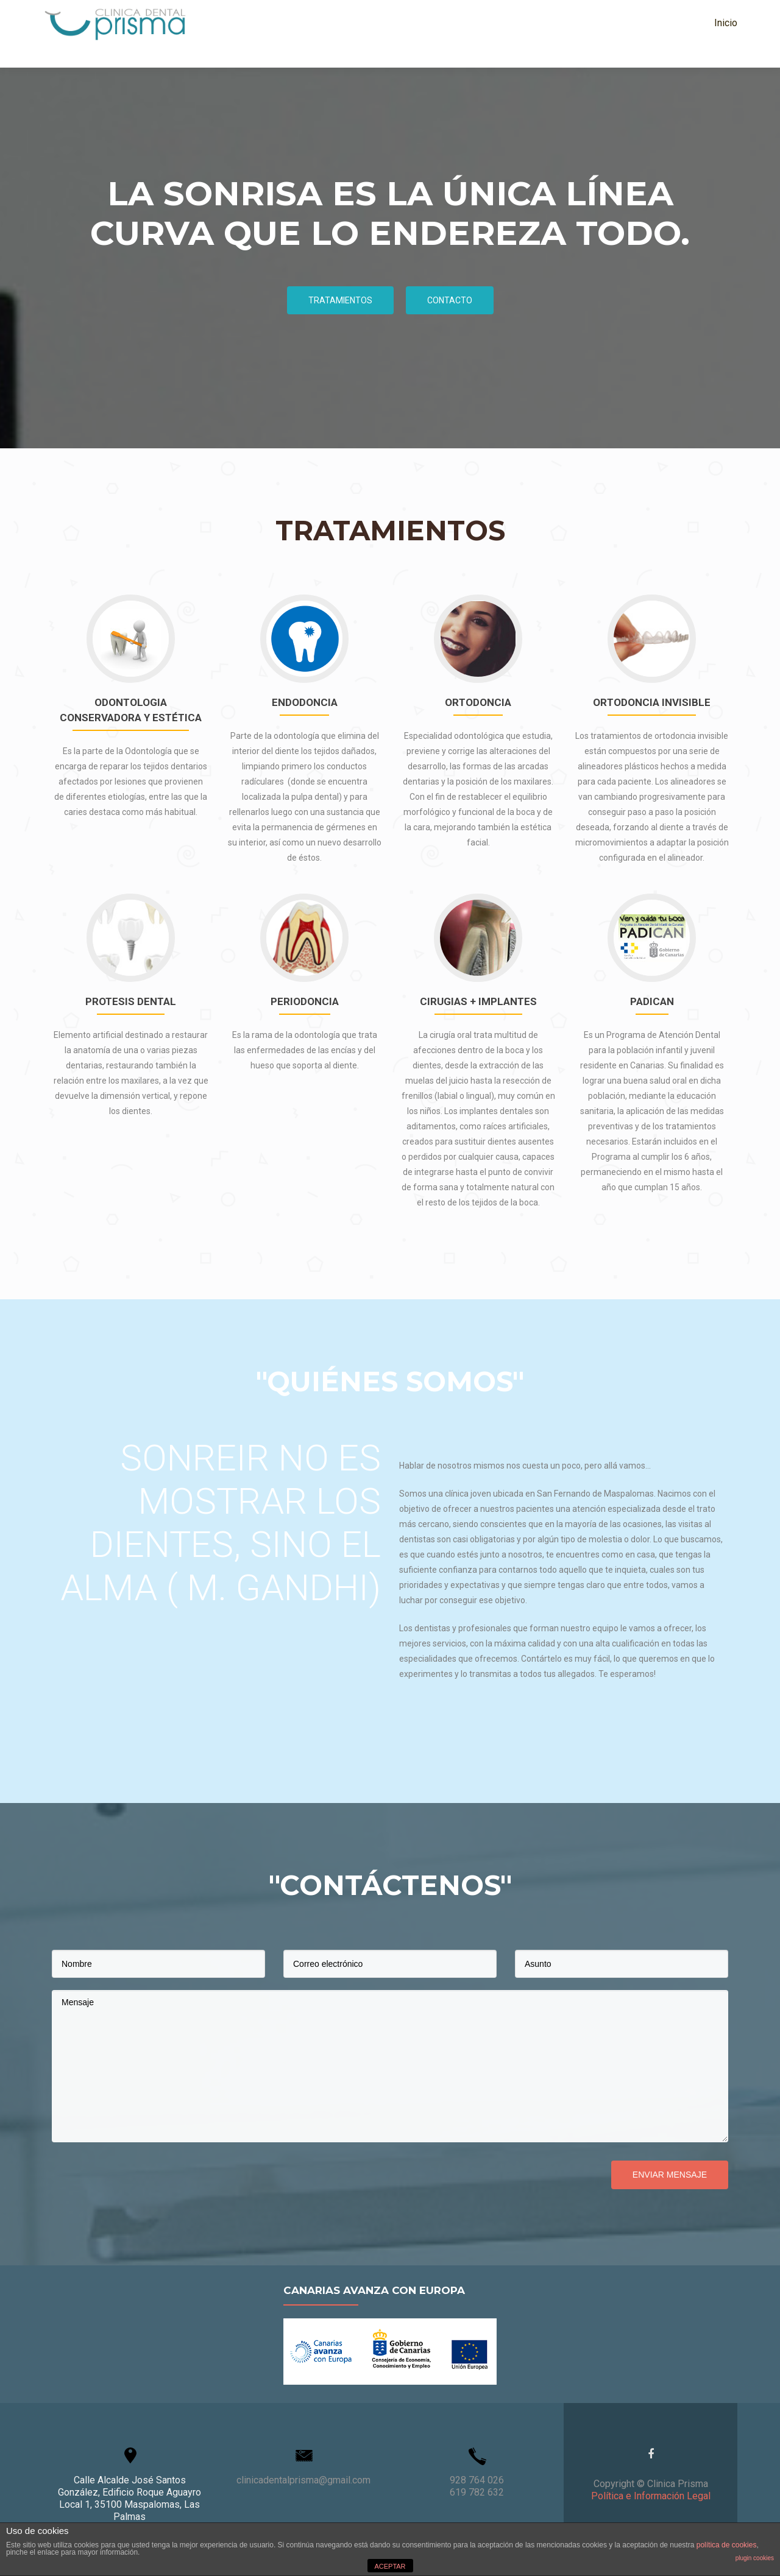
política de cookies (727, 2545)
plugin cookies (755, 2558)
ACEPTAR (389, 2566)
